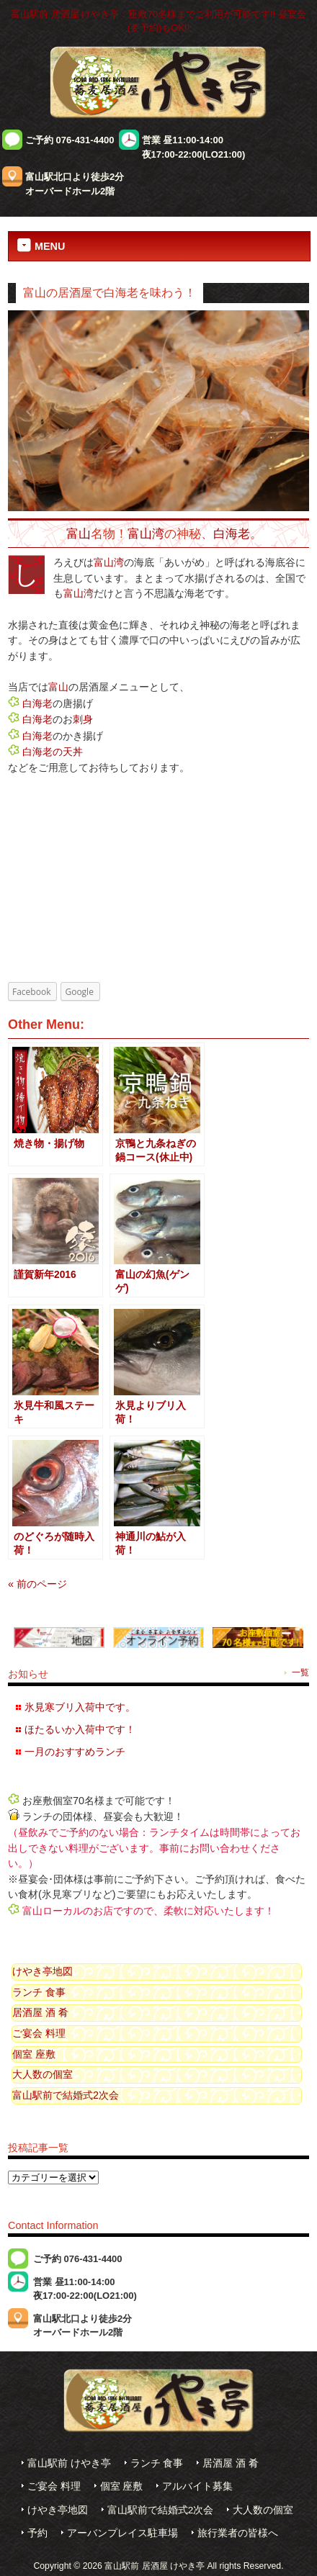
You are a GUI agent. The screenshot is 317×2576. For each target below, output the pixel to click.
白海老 (231, 533)
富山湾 (146, 533)
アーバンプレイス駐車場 (122, 2533)
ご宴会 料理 (39, 2033)
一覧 (300, 1672)
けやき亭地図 (42, 1971)
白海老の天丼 (52, 751)
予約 (37, 2533)
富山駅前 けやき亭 (69, 2463)
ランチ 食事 (39, 1992)
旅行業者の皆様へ (237, 2533)
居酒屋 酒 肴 (40, 2012)
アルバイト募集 (197, 2486)
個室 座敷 (33, 2054)
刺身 (83, 719)
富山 (78, 533)
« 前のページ (37, 1584)
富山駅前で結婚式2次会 (65, 2095)
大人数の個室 (42, 2074)
